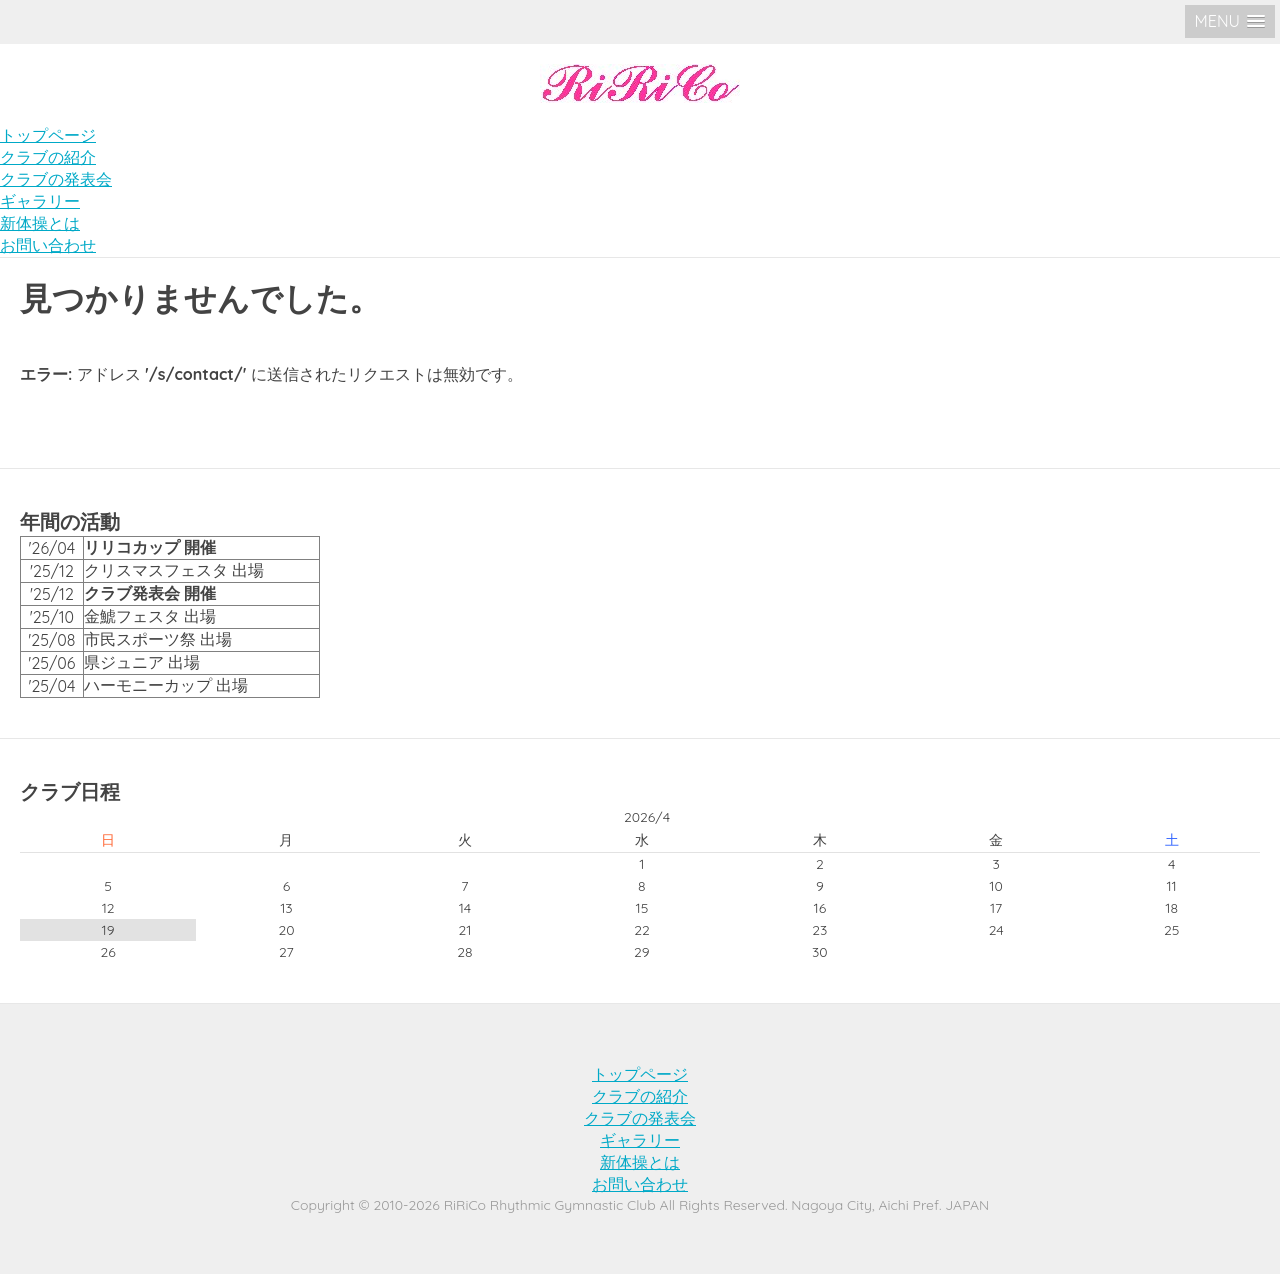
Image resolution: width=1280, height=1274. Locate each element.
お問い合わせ (48, 245)
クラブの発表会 (56, 179)
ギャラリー (40, 201)
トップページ (48, 135)
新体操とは (40, 223)
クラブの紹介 (48, 157)
